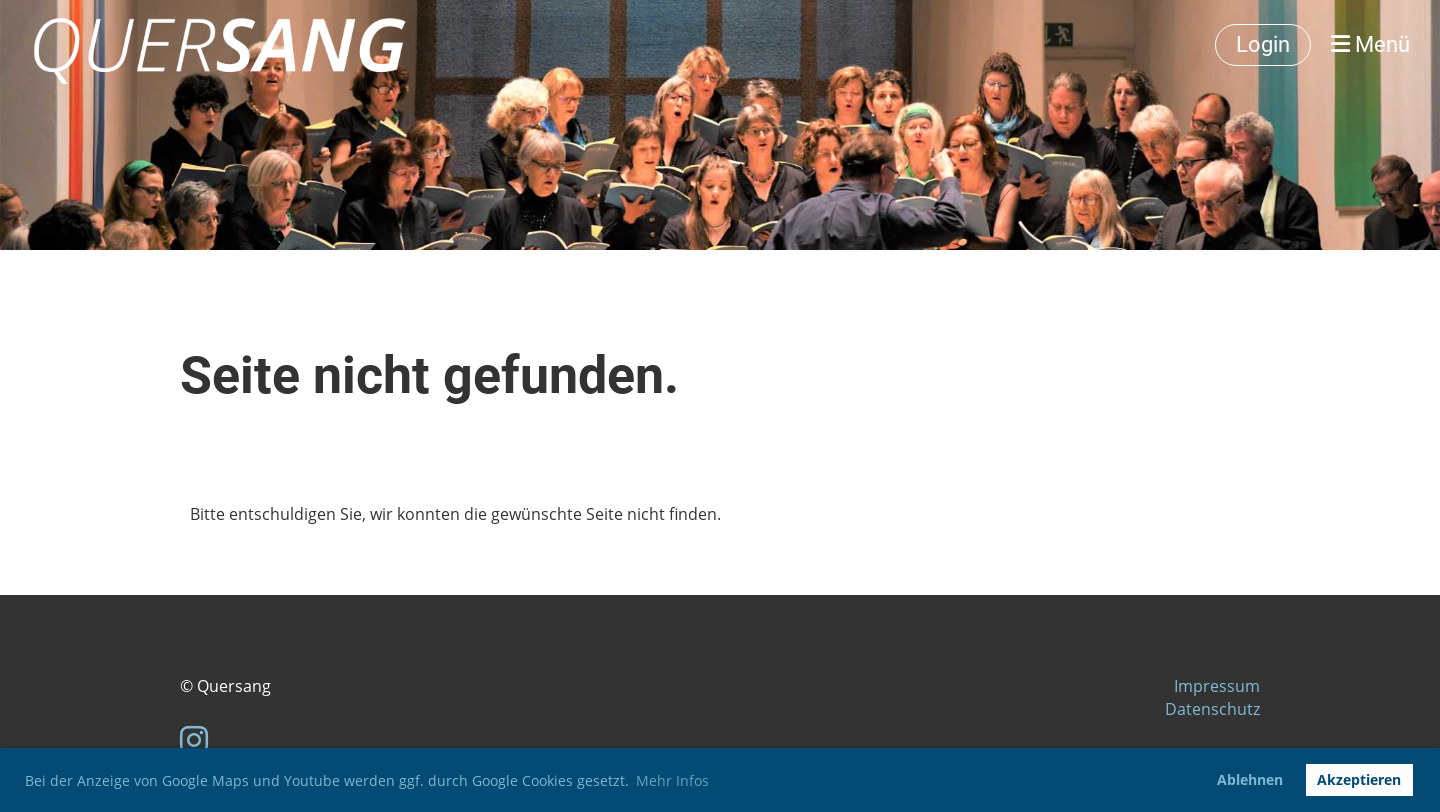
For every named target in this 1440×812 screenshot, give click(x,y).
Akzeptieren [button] (1359, 779)
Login (1263, 44)
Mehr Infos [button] (672, 780)
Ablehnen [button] (1250, 779)
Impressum (1217, 686)
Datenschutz (1212, 709)
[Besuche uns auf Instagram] (194, 739)
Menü (1370, 44)
